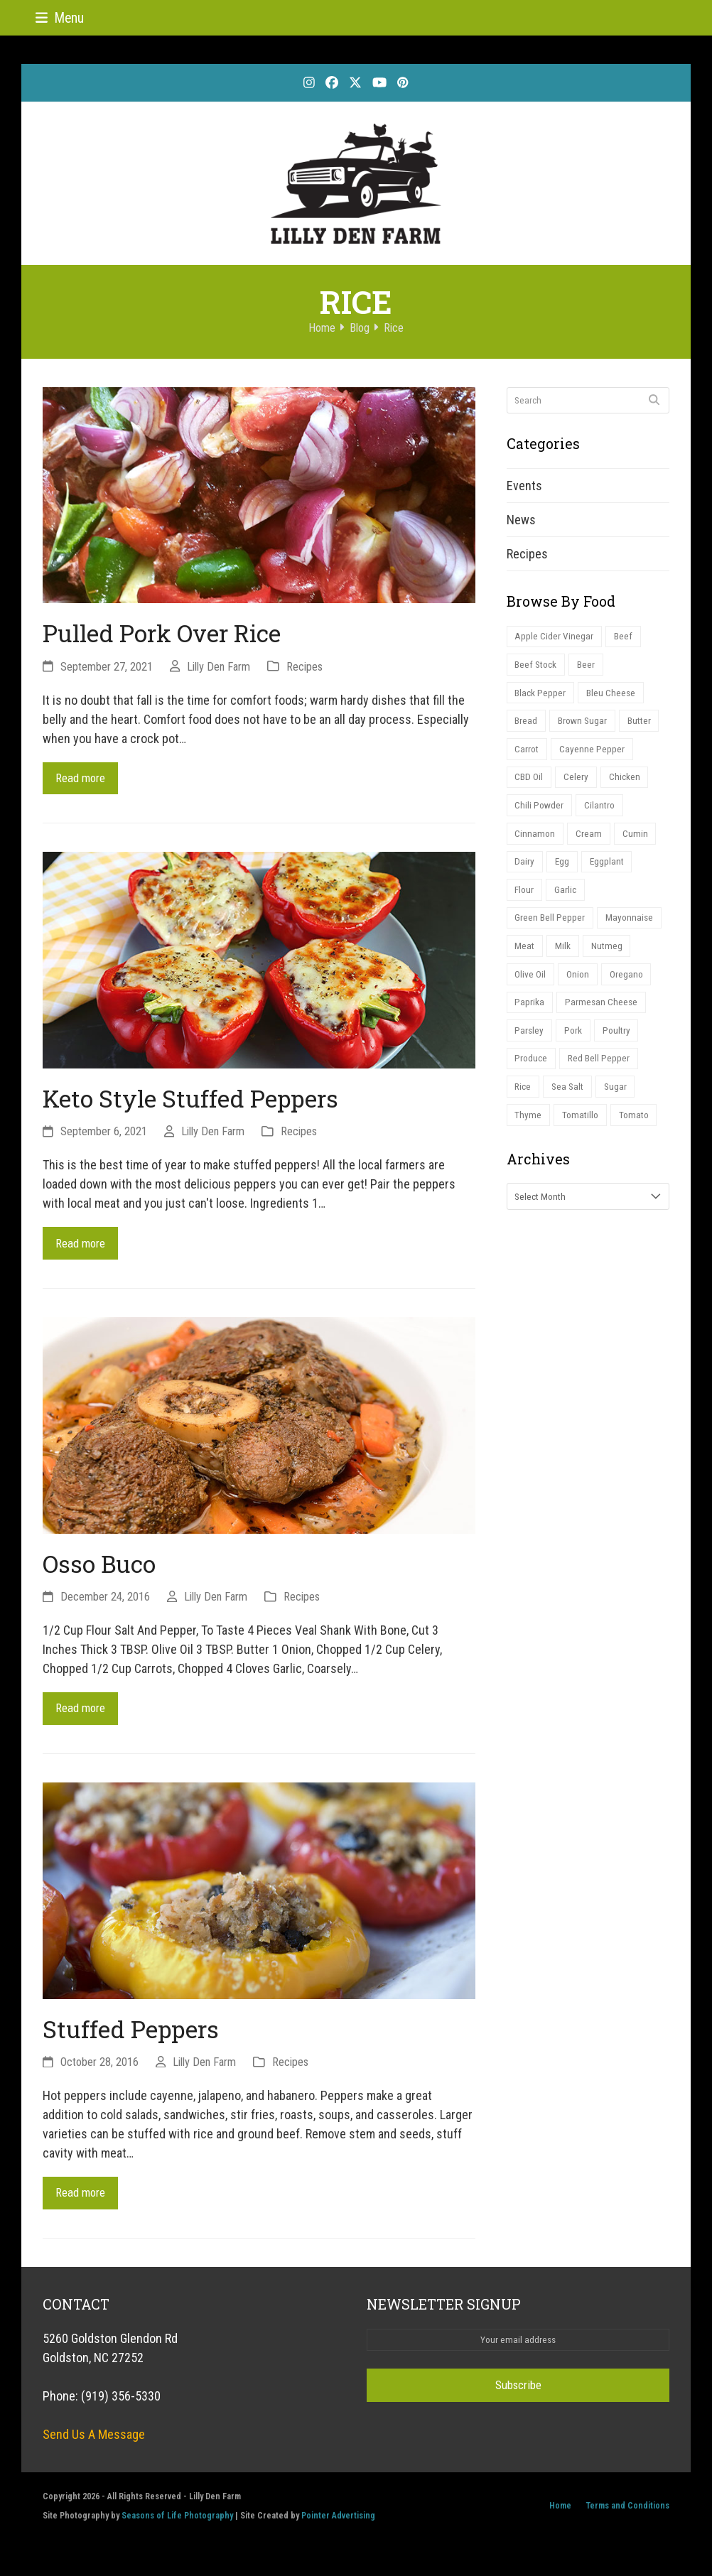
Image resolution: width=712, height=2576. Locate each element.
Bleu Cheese (613, 697)
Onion (581, 992)
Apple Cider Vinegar (554, 637)
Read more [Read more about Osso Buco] (83, 1713)
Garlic (568, 903)
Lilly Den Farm (218, 666)
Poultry (620, 1051)
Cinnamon (535, 844)
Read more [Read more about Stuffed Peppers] (83, 2200)
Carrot (528, 755)
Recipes (304, 666)
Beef (624, 637)
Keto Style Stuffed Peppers (190, 1100)
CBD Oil (529, 785)
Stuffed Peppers (131, 2035)
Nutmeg (610, 962)
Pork (575, 1051)
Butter (644, 726)
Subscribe (518, 2394)
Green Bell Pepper (550, 932)
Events (524, 485)
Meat (525, 962)
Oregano (632, 992)
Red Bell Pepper (602, 1080)
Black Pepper (541, 697)
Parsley (530, 1051)
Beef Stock (537, 667)
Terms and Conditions (627, 2514)
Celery (578, 785)
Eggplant (610, 873)
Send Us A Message (94, 2442)
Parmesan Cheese (603, 1021)
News (521, 519)
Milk (565, 962)
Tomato (639, 1140)
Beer (590, 667)
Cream (591, 844)
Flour (525, 903)
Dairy (525, 873)
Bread (526, 726)
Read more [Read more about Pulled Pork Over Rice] (83, 779)
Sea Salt (571, 1110)
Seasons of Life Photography (177, 2523)
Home (560, 2514)
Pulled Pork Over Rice (162, 633)
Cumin (638, 844)
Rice (524, 1110)
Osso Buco (99, 1568)
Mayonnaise (631, 932)
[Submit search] (654, 400)
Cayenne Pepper (594, 755)
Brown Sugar (584, 726)
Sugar (621, 1110)
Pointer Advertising (338, 2523)
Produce (532, 1080)
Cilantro (603, 814)
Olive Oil (531, 992)
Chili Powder (540, 814)
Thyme (528, 1140)
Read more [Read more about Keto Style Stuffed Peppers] (83, 1246)
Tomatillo (582, 1140)
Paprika (530, 1021)
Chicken (628, 785)
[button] (60, 18)
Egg (563, 873)
